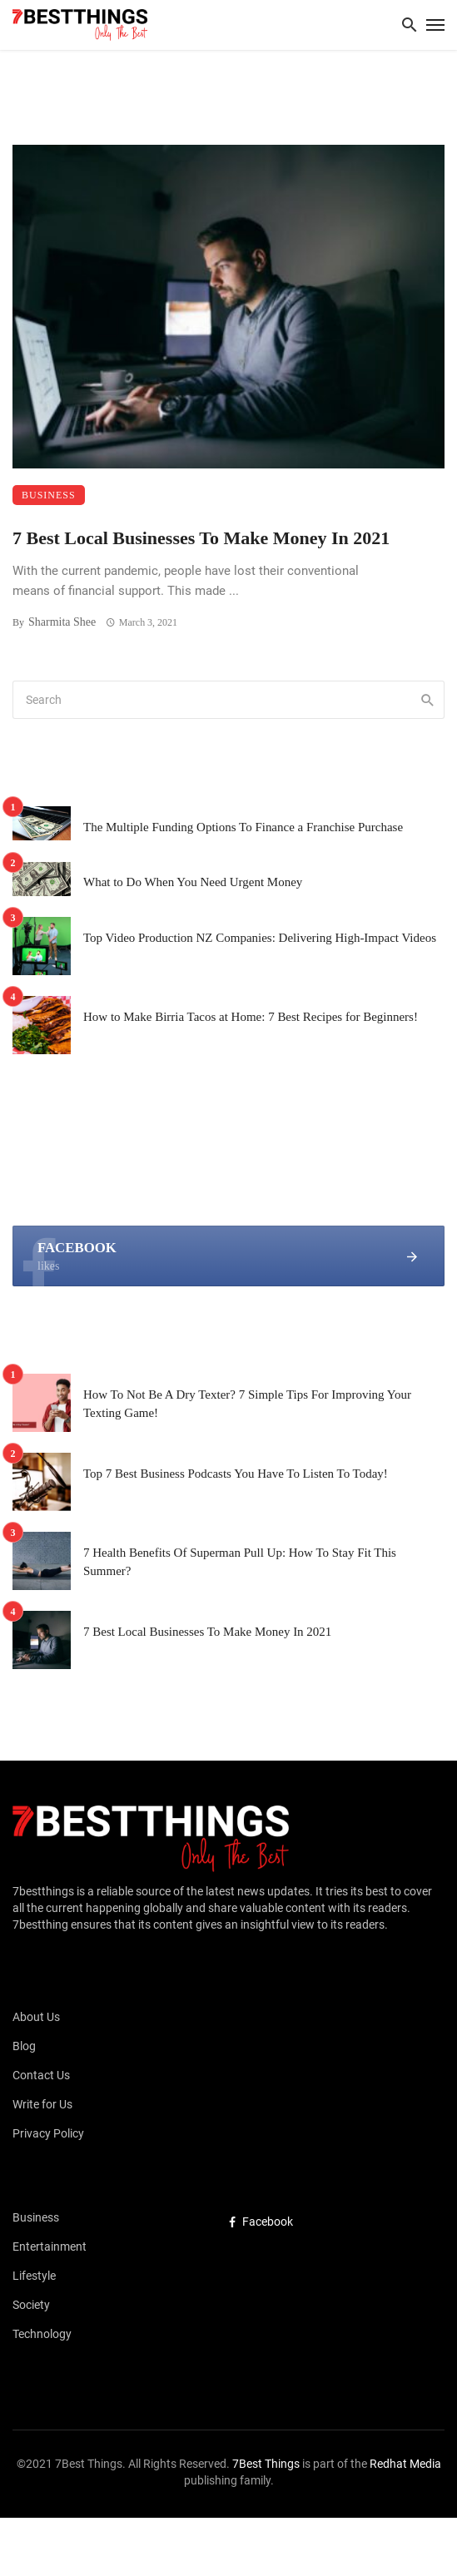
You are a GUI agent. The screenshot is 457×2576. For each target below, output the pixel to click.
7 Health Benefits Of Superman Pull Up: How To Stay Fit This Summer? (239, 1562)
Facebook (261, 2221)
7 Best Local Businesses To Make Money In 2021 (201, 538)
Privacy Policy (48, 2133)
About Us (36, 2017)
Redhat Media (404, 2463)
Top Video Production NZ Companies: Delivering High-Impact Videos (259, 937)
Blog (24, 2046)
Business (49, 495)
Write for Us (42, 2104)
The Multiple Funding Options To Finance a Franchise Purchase (243, 827)
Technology (42, 2334)
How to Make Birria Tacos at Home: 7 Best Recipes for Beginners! (250, 1016)
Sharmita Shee (62, 622)
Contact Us (41, 2075)
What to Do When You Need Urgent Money (192, 882)
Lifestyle (34, 2275)
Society (31, 2304)
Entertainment (49, 2246)
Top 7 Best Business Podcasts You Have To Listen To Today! (235, 1473)
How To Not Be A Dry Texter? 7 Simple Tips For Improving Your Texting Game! (247, 1404)
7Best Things (266, 2463)
